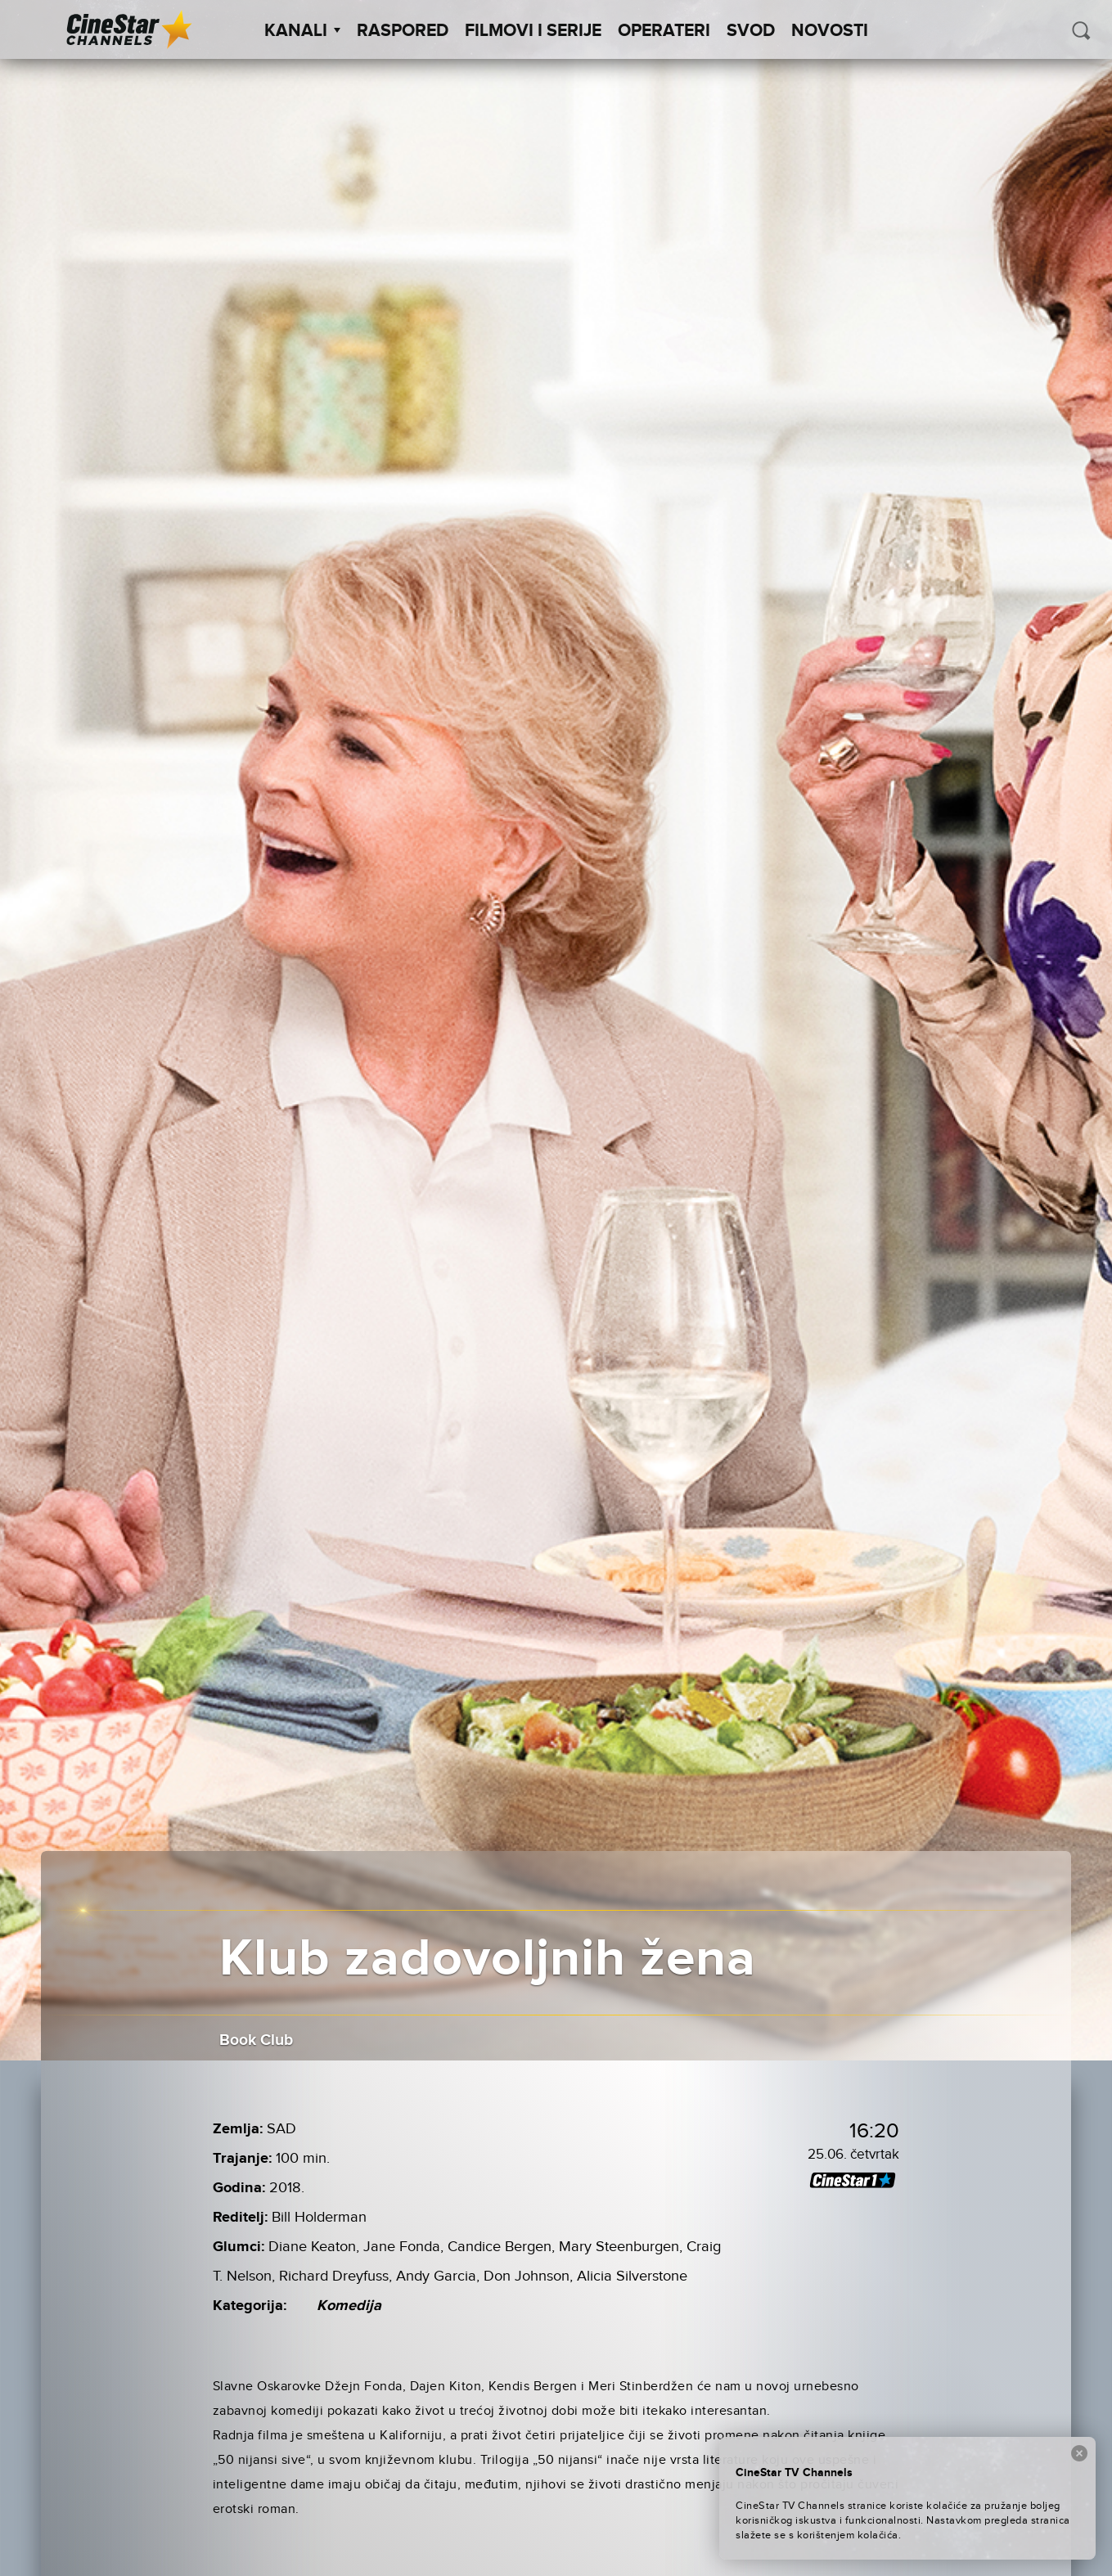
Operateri (664, 31)
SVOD (751, 31)
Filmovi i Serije (533, 31)
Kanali (302, 31)
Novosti (829, 31)
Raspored (402, 31)
